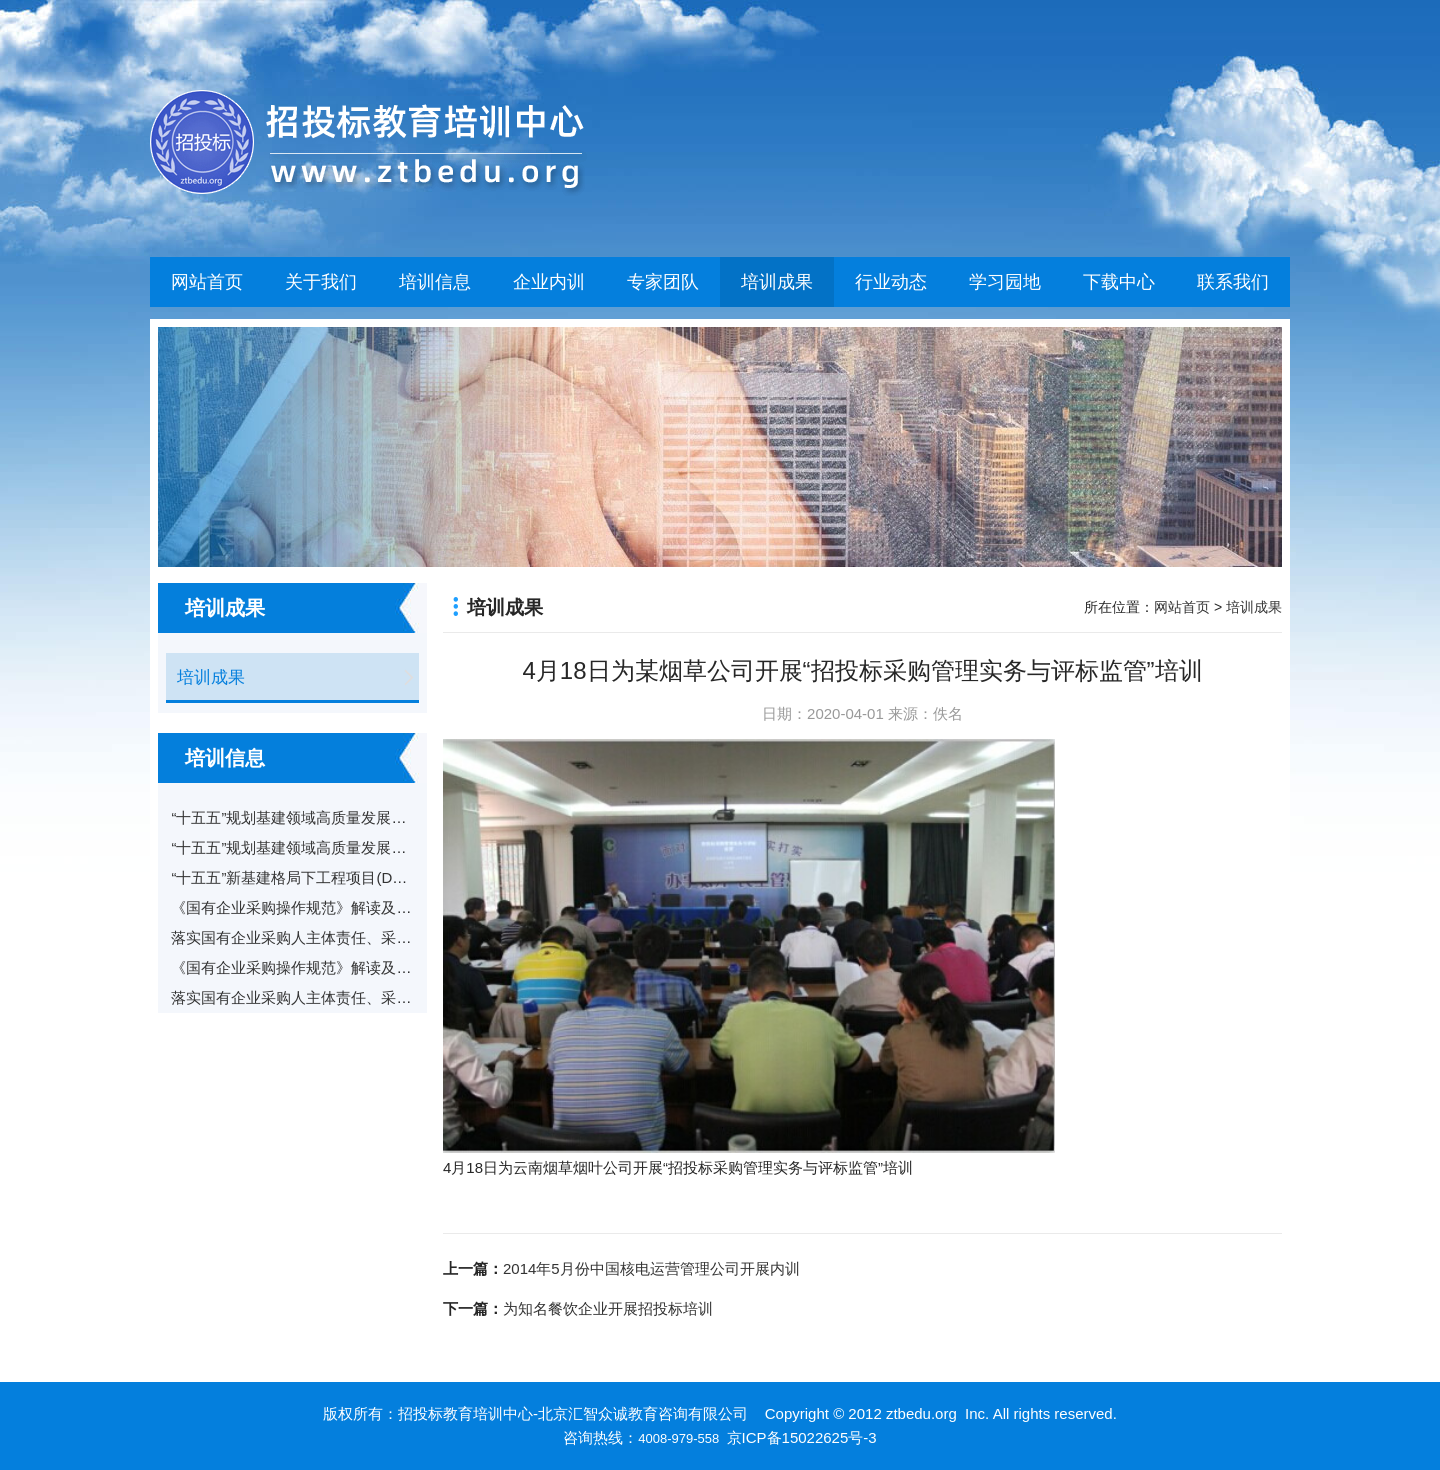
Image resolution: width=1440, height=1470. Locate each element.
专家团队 (663, 282)
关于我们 (321, 282)
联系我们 (1233, 282)
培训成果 (777, 282)
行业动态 (891, 282)
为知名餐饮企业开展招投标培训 (608, 1308)
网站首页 (207, 282)
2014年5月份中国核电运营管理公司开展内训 (651, 1268)
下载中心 (1119, 282)
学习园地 (1005, 282)
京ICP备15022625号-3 (802, 1437)
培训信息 (435, 282)
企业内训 (549, 282)
